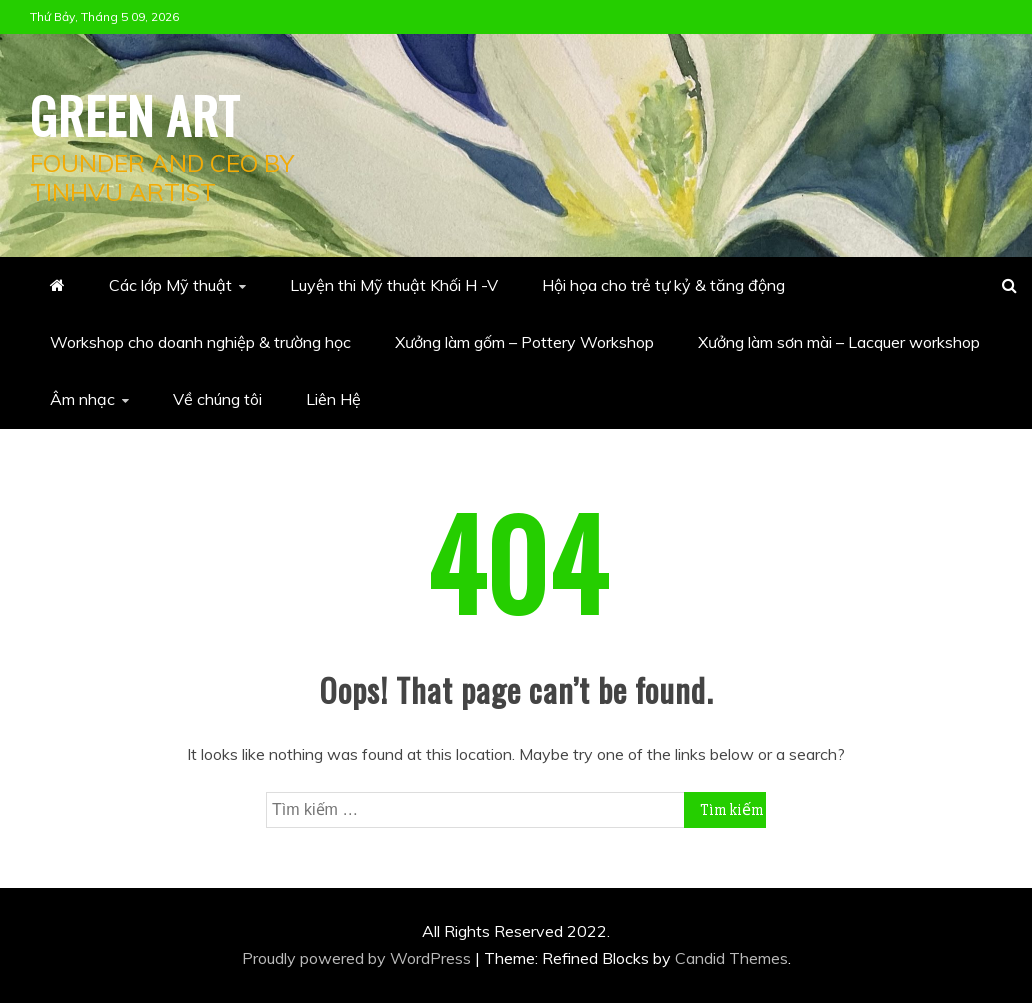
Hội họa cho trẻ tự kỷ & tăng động (663, 285)
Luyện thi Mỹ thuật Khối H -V (394, 285)
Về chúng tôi (217, 399)
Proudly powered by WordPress (358, 958)
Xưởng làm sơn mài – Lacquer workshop (839, 342)
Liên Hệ (333, 399)
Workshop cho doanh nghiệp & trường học (200, 342)
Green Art (135, 114)
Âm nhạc (82, 399)
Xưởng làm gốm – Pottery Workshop (524, 342)
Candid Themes (731, 958)
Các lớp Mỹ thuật (170, 285)
